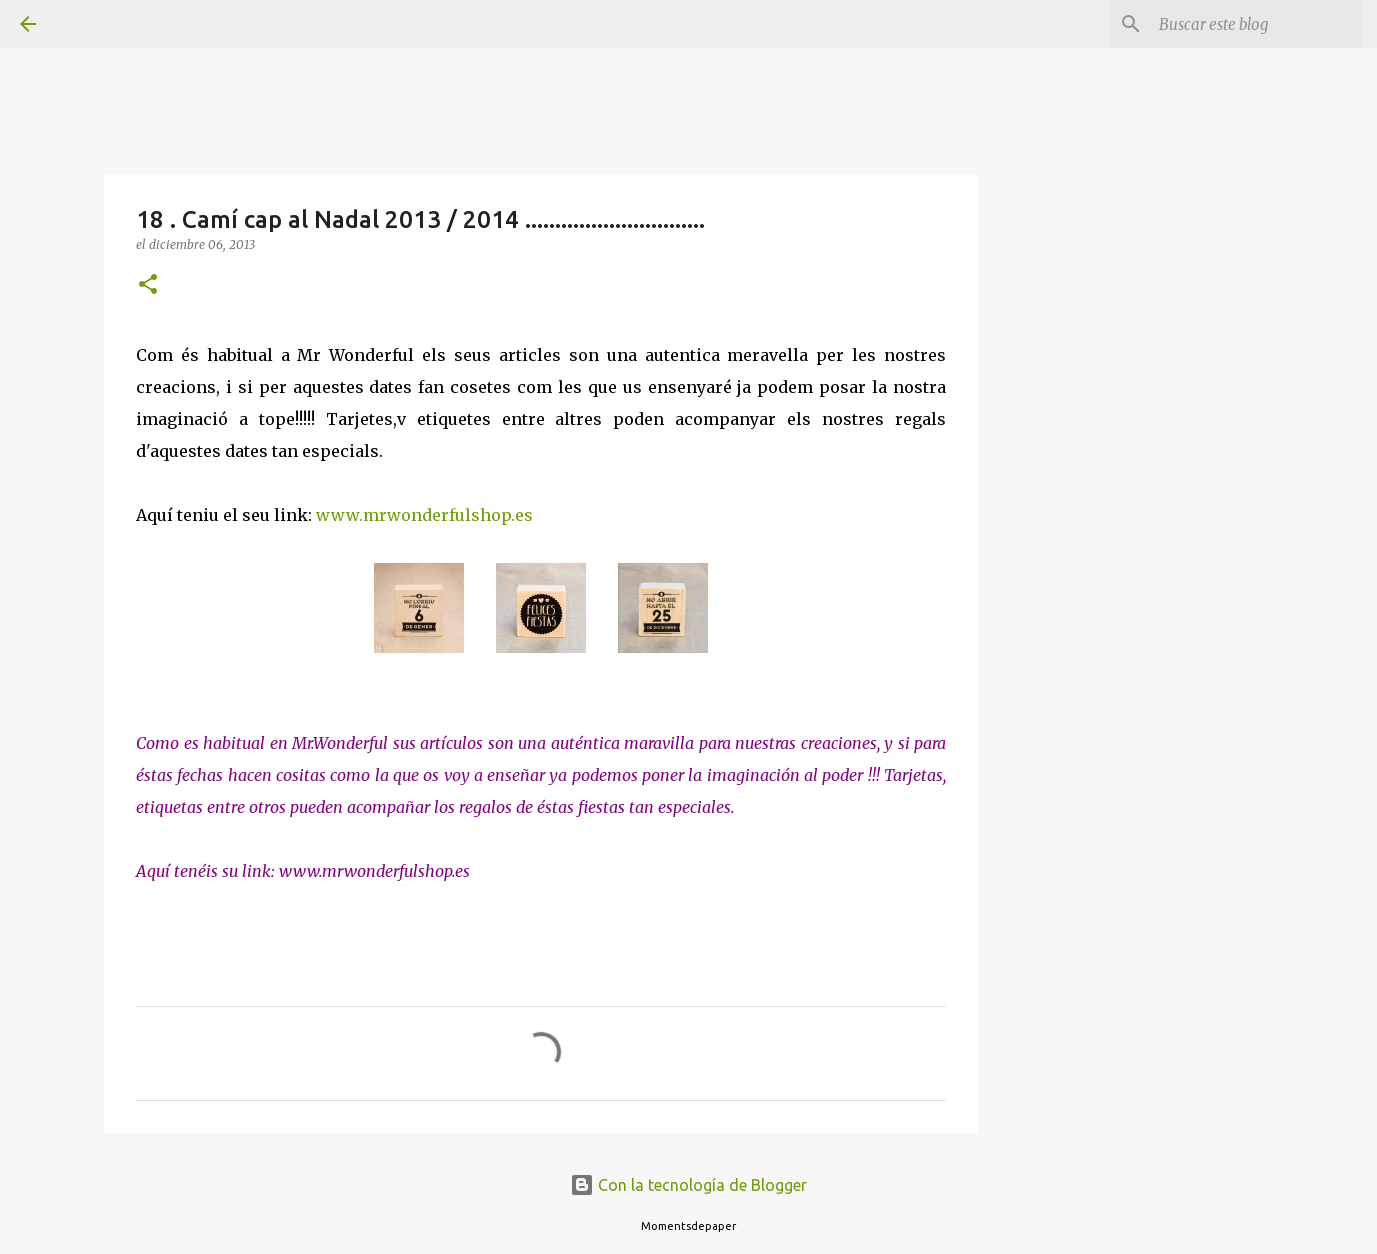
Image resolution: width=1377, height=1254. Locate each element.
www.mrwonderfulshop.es (424, 515)
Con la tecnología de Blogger (688, 1185)
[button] (148, 285)
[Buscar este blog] (1256, 24)
